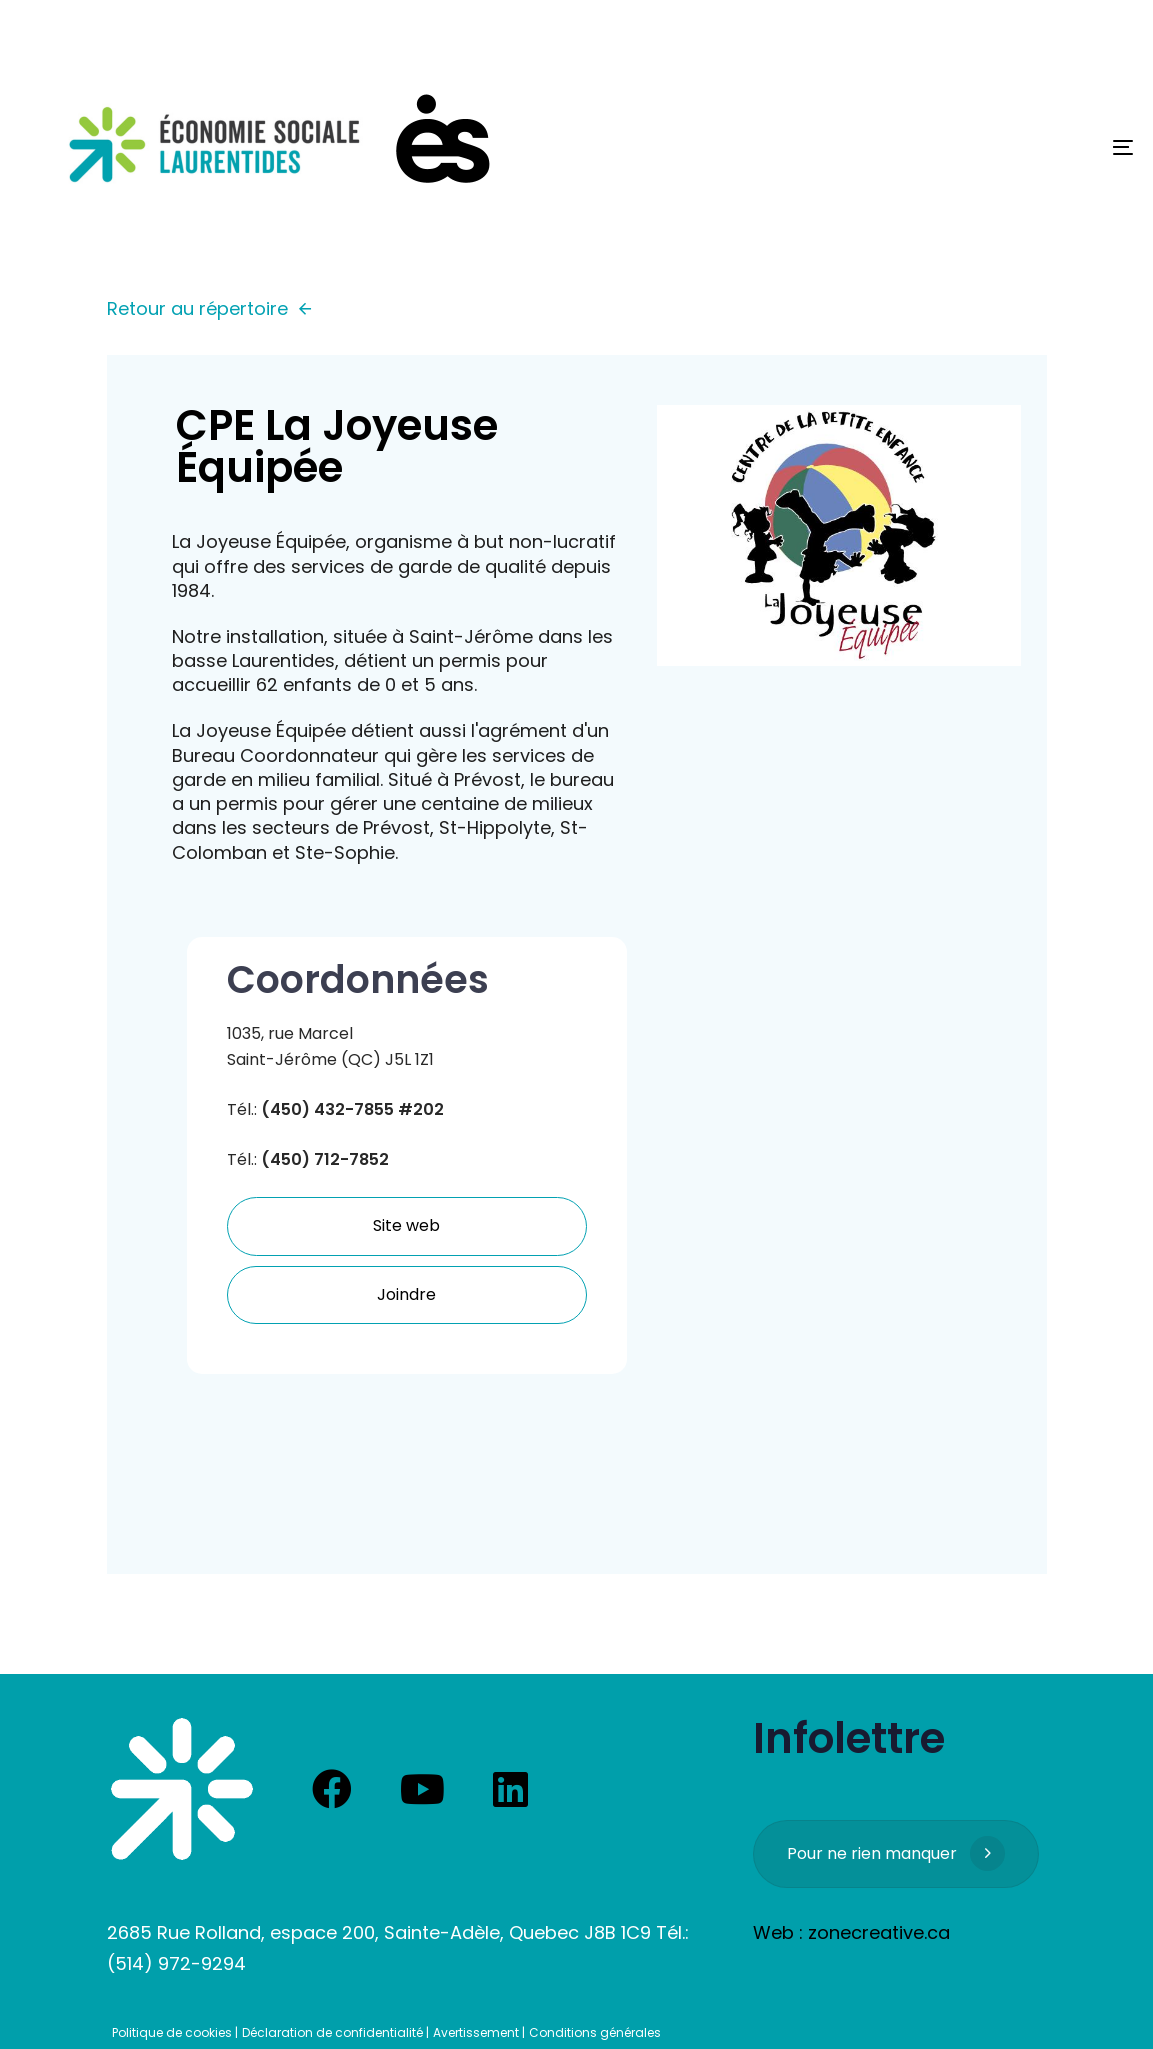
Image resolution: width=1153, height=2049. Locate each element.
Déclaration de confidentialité (332, 2032)
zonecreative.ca (879, 1932)
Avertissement (476, 2032)
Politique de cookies (172, 2032)
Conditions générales (595, 2032)
